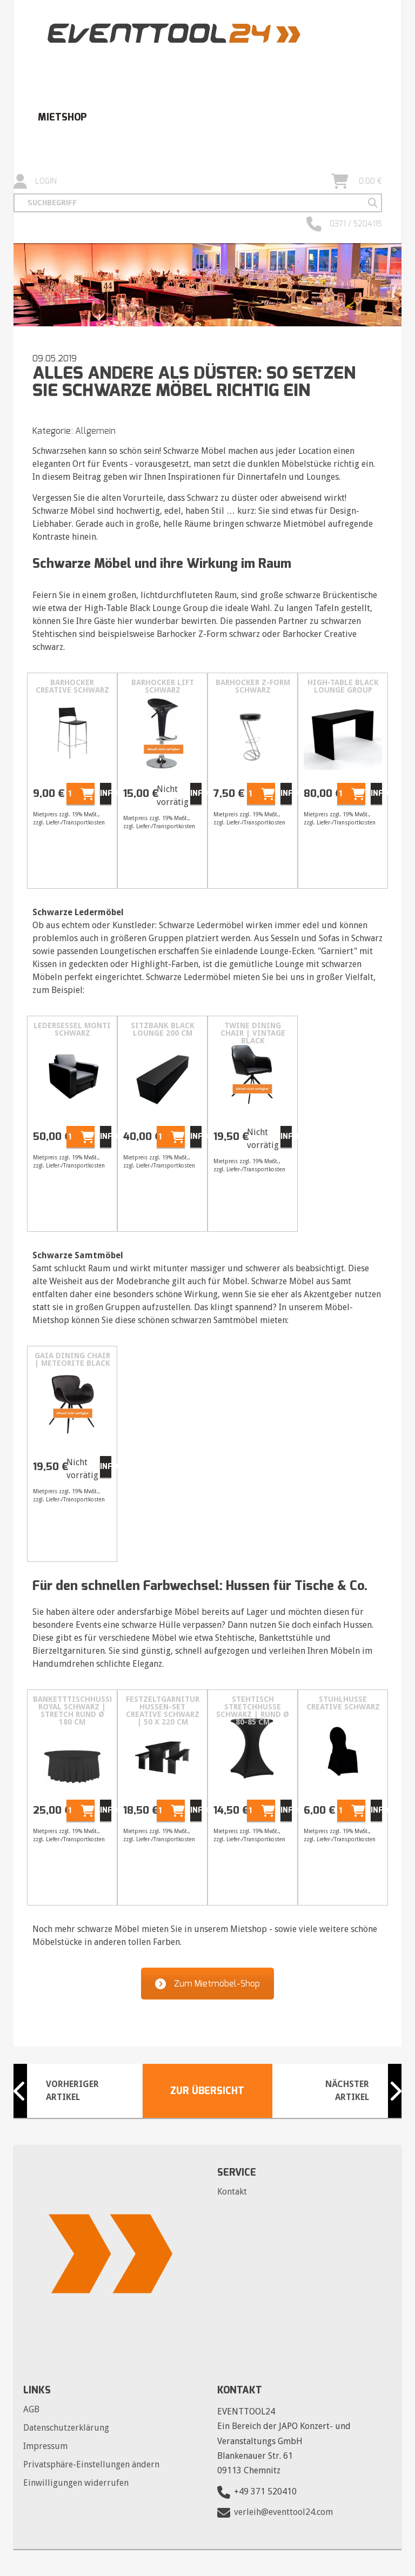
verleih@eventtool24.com (283, 2512)
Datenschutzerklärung (66, 2428)
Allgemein (95, 431)
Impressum (45, 2446)
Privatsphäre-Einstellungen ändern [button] (91, 2464)
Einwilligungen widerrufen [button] (76, 2483)
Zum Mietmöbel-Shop (207, 1983)
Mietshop (62, 117)
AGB (31, 2409)
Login (35, 181)
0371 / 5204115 (344, 224)
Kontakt (232, 2191)
